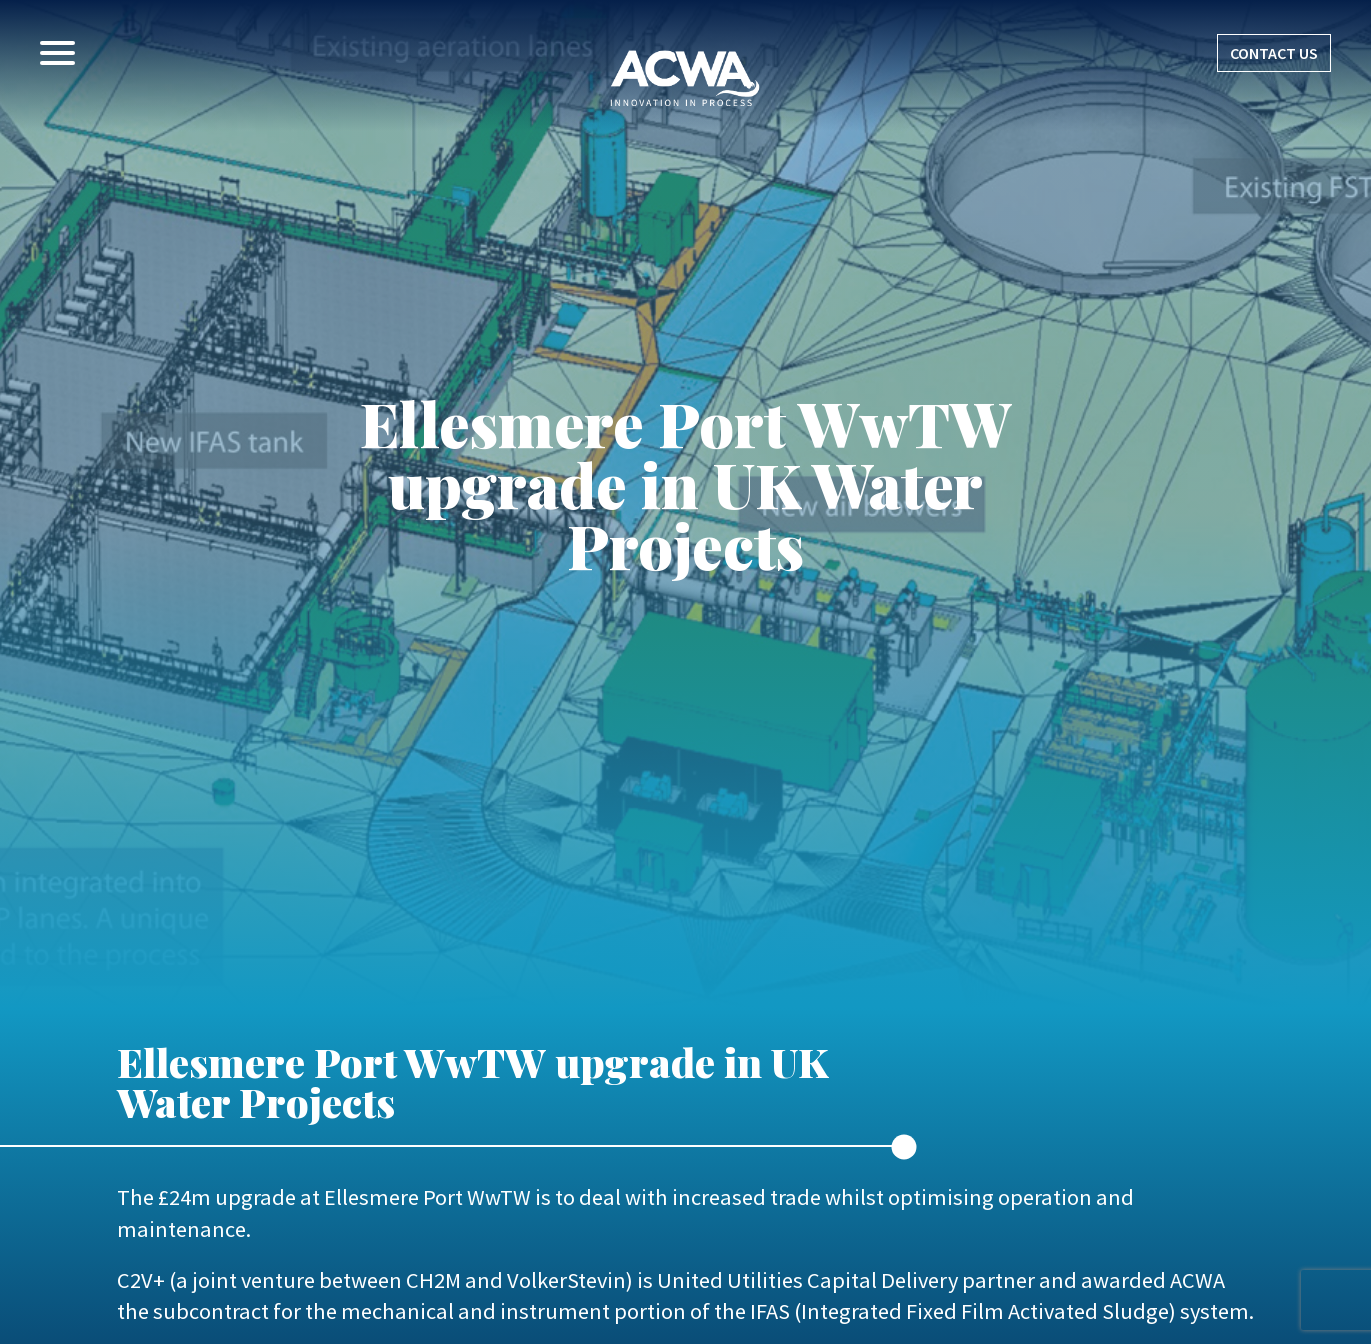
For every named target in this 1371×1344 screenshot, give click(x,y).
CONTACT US (1274, 53)
